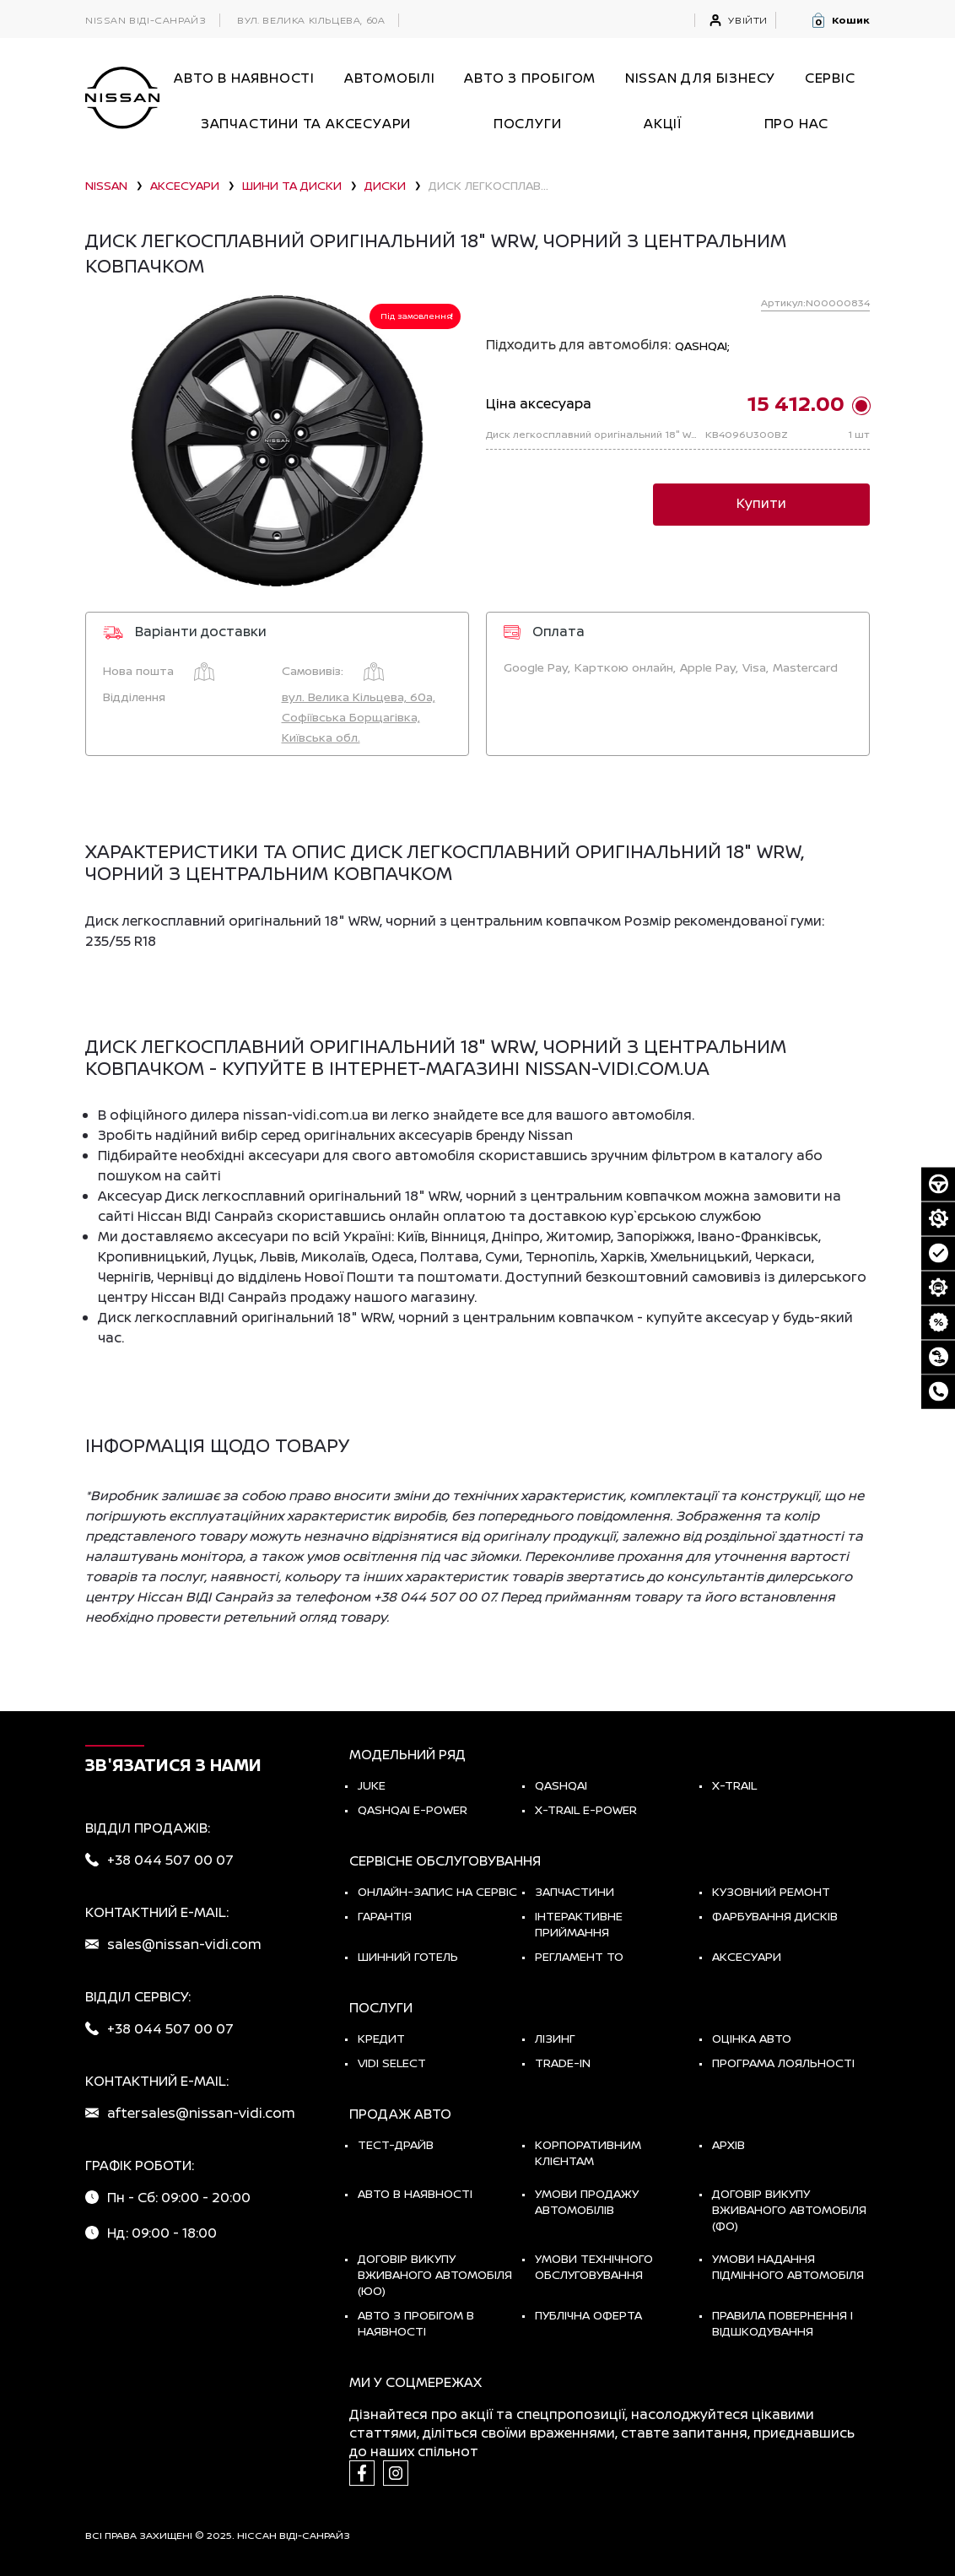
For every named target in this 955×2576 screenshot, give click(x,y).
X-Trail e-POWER (586, 1809)
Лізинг (555, 2038)
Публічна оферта (588, 2315)
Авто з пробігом (530, 77)
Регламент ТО (579, 1956)
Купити (761, 503)
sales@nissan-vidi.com (184, 1944)
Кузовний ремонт (771, 1891)
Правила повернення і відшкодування (782, 2323)
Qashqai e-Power (412, 1809)
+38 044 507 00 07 (170, 1859)
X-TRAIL (734, 1785)
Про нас (796, 123)
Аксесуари (746, 1956)
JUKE (372, 1785)
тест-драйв (396, 2144)
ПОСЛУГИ (528, 123)
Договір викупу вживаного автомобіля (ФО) (789, 2209)
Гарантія (385, 1916)
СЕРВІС (830, 77)
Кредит (381, 2038)
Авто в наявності (415, 2193)
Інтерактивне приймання (579, 1924)
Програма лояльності (783, 2063)
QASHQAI (561, 1785)
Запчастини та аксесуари (306, 123)
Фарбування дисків (775, 1916)
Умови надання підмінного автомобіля (788, 2266)
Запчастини (574, 1891)
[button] (840, 20)
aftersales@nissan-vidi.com (201, 2112)
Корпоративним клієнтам (588, 2152)
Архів (728, 2144)
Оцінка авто (751, 2038)
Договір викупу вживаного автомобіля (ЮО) (435, 2274)
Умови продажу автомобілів (587, 2201)
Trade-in (563, 2063)
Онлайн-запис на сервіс (437, 1891)
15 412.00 (795, 403)
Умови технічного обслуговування (594, 2266)
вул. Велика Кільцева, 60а (311, 20)
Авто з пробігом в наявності (416, 2323)
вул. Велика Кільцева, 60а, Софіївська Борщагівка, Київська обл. (358, 717)
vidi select (392, 2063)
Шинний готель (408, 1956)
